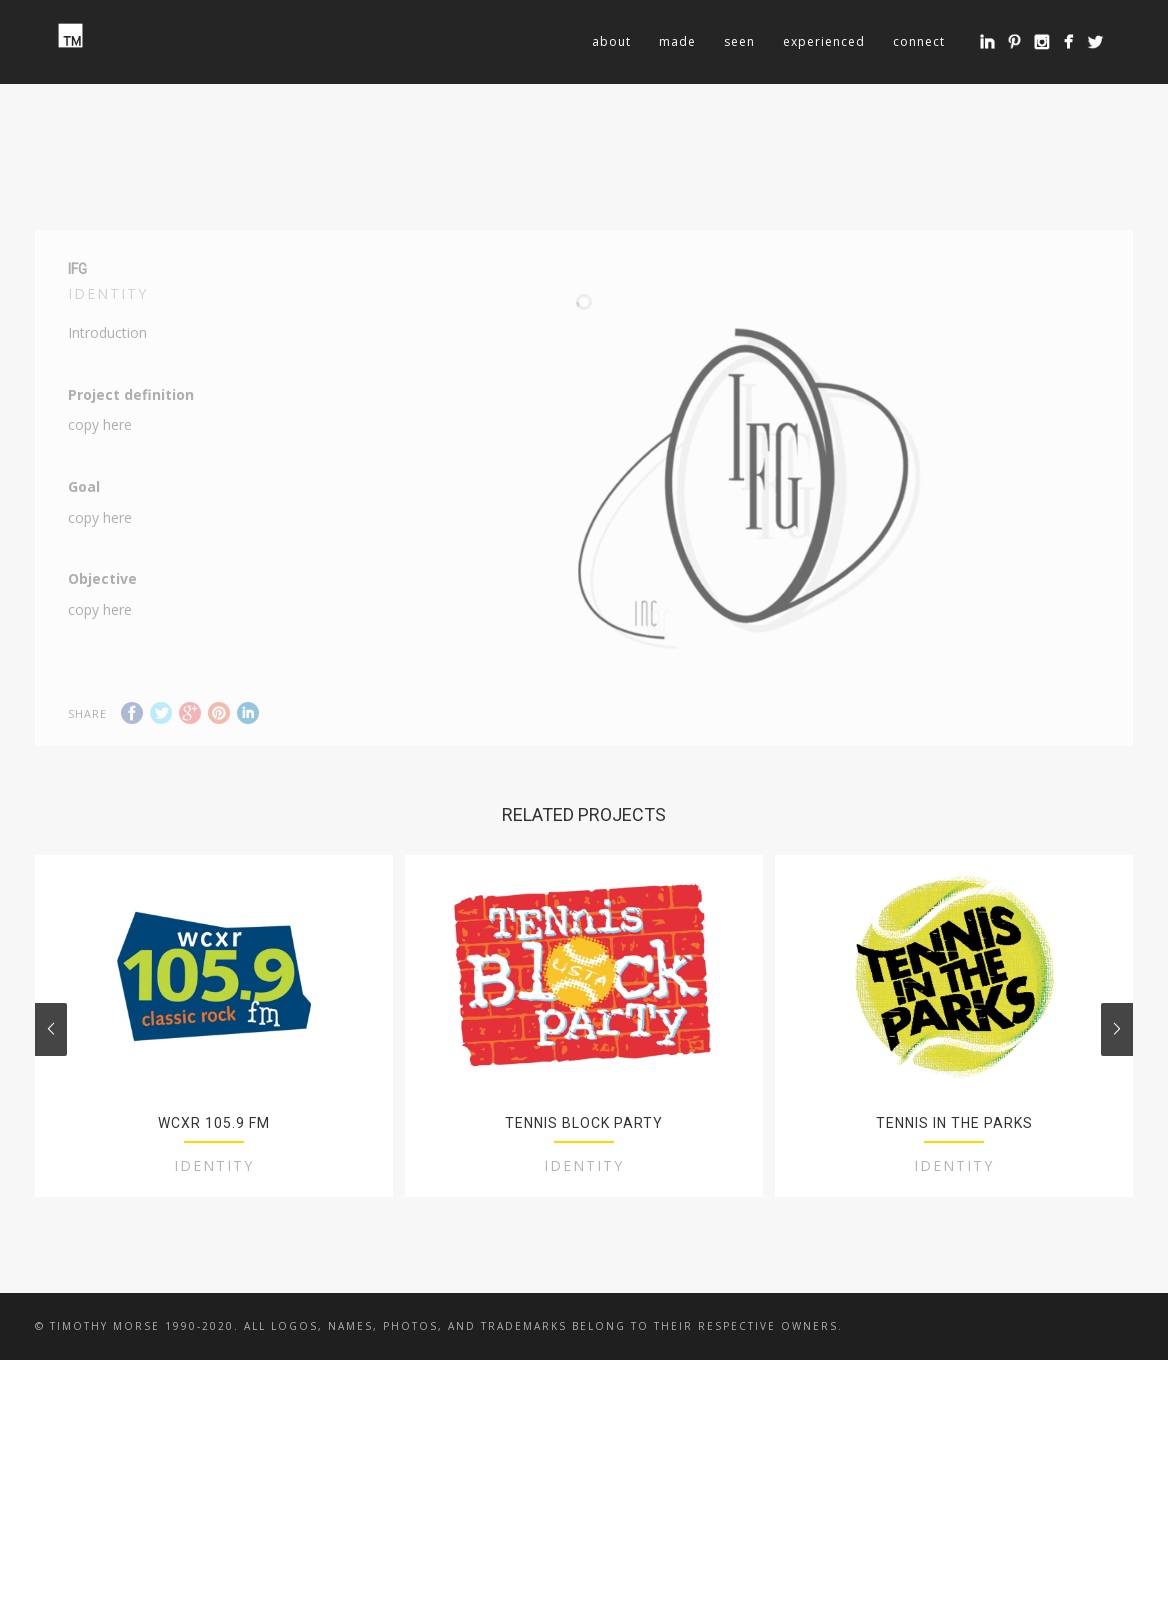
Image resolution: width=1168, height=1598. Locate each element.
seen (739, 41)
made (677, 41)
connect (919, 41)
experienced (824, 41)
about (611, 41)
